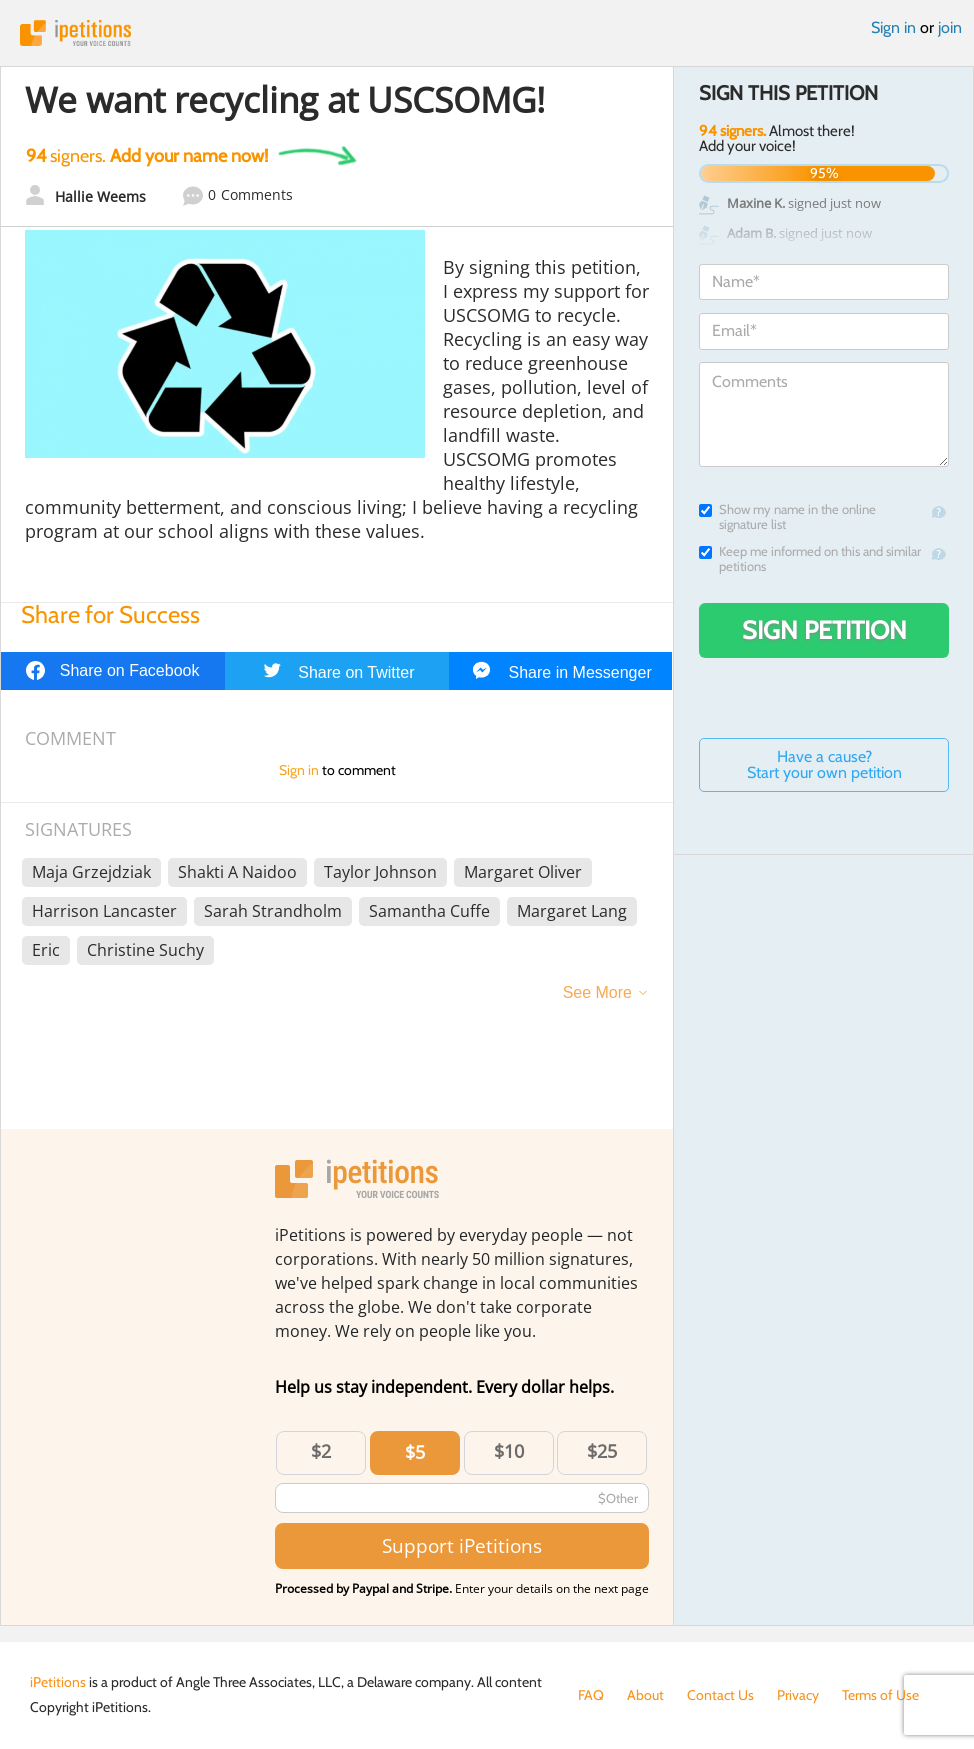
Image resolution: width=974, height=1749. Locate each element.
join (950, 27)
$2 (321, 1451)
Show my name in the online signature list (787, 517)
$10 (509, 1451)
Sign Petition (824, 630)
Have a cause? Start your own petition (824, 764)
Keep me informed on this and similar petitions (810, 559)
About (645, 1695)
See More (597, 992)
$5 (415, 1452)
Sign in (893, 27)
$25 (602, 1451)
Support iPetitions (462, 1545)
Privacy (798, 1695)
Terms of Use (880, 1695)
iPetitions (487, 33)
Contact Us (720, 1695)
